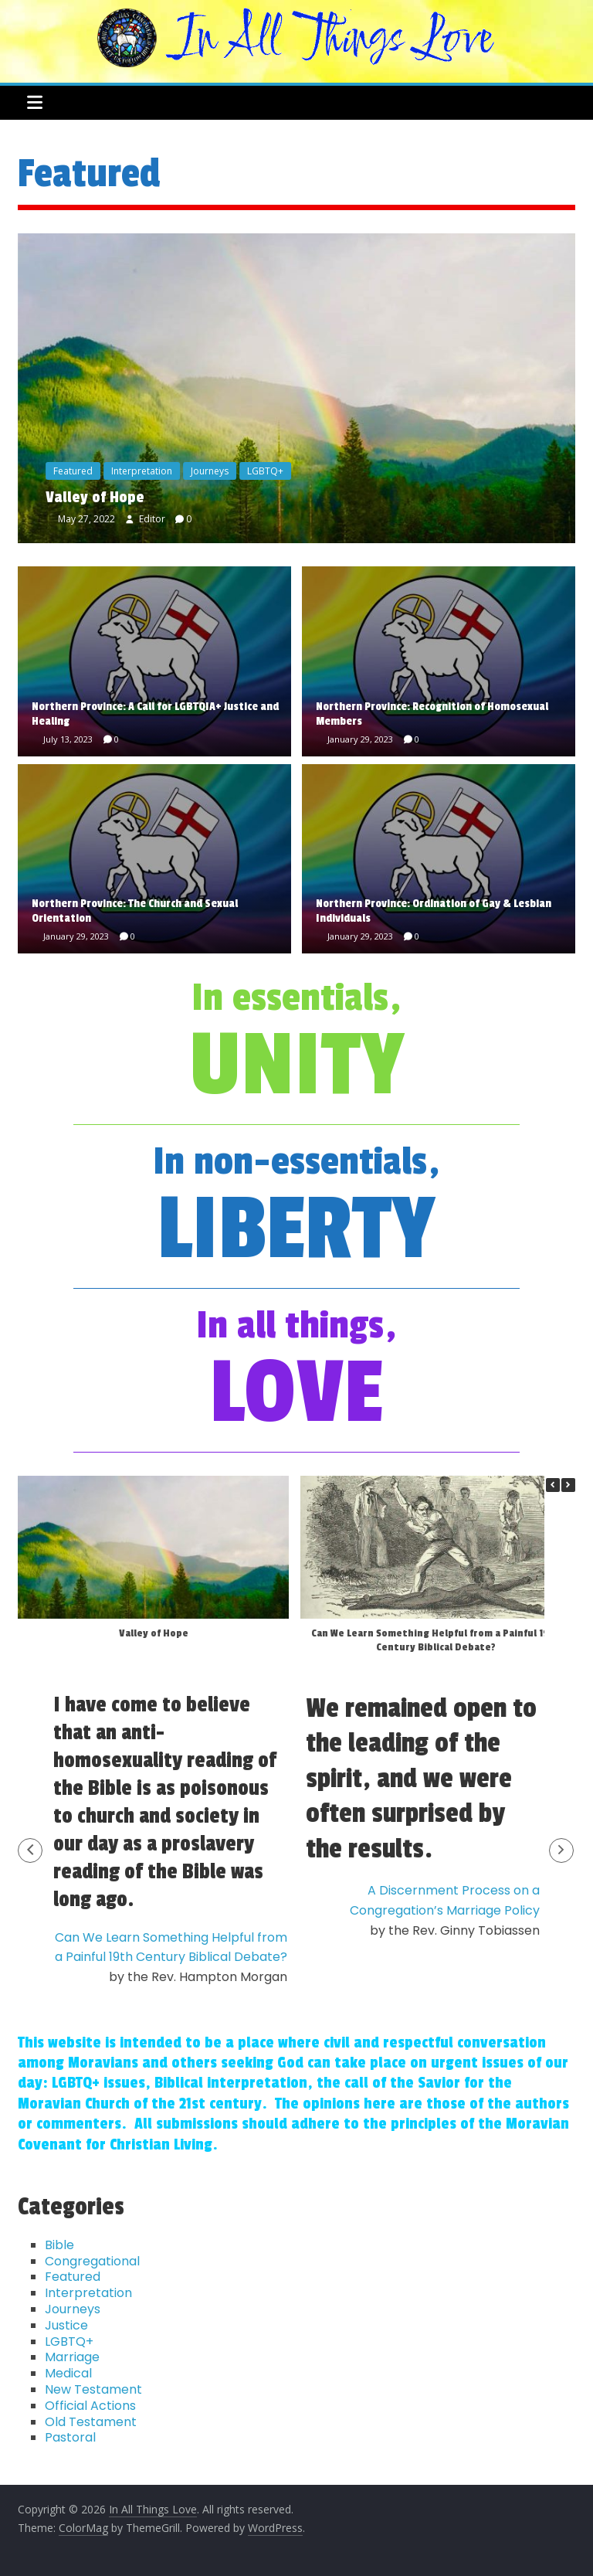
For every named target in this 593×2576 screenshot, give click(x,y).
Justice (66, 2325)
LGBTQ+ (265, 470)
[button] (568, 1485)
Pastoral (70, 2437)
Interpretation (141, 470)
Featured (73, 470)
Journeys (210, 470)
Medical (68, 2373)
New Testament (93, 2389)
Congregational (92, 2261)
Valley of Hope (95, 497)
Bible (59, 2245)
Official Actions (90, 2406)
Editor (153, 518)
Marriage (72, 2357)
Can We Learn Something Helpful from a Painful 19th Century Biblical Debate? (436, 1639)
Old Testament (91, 2422)
